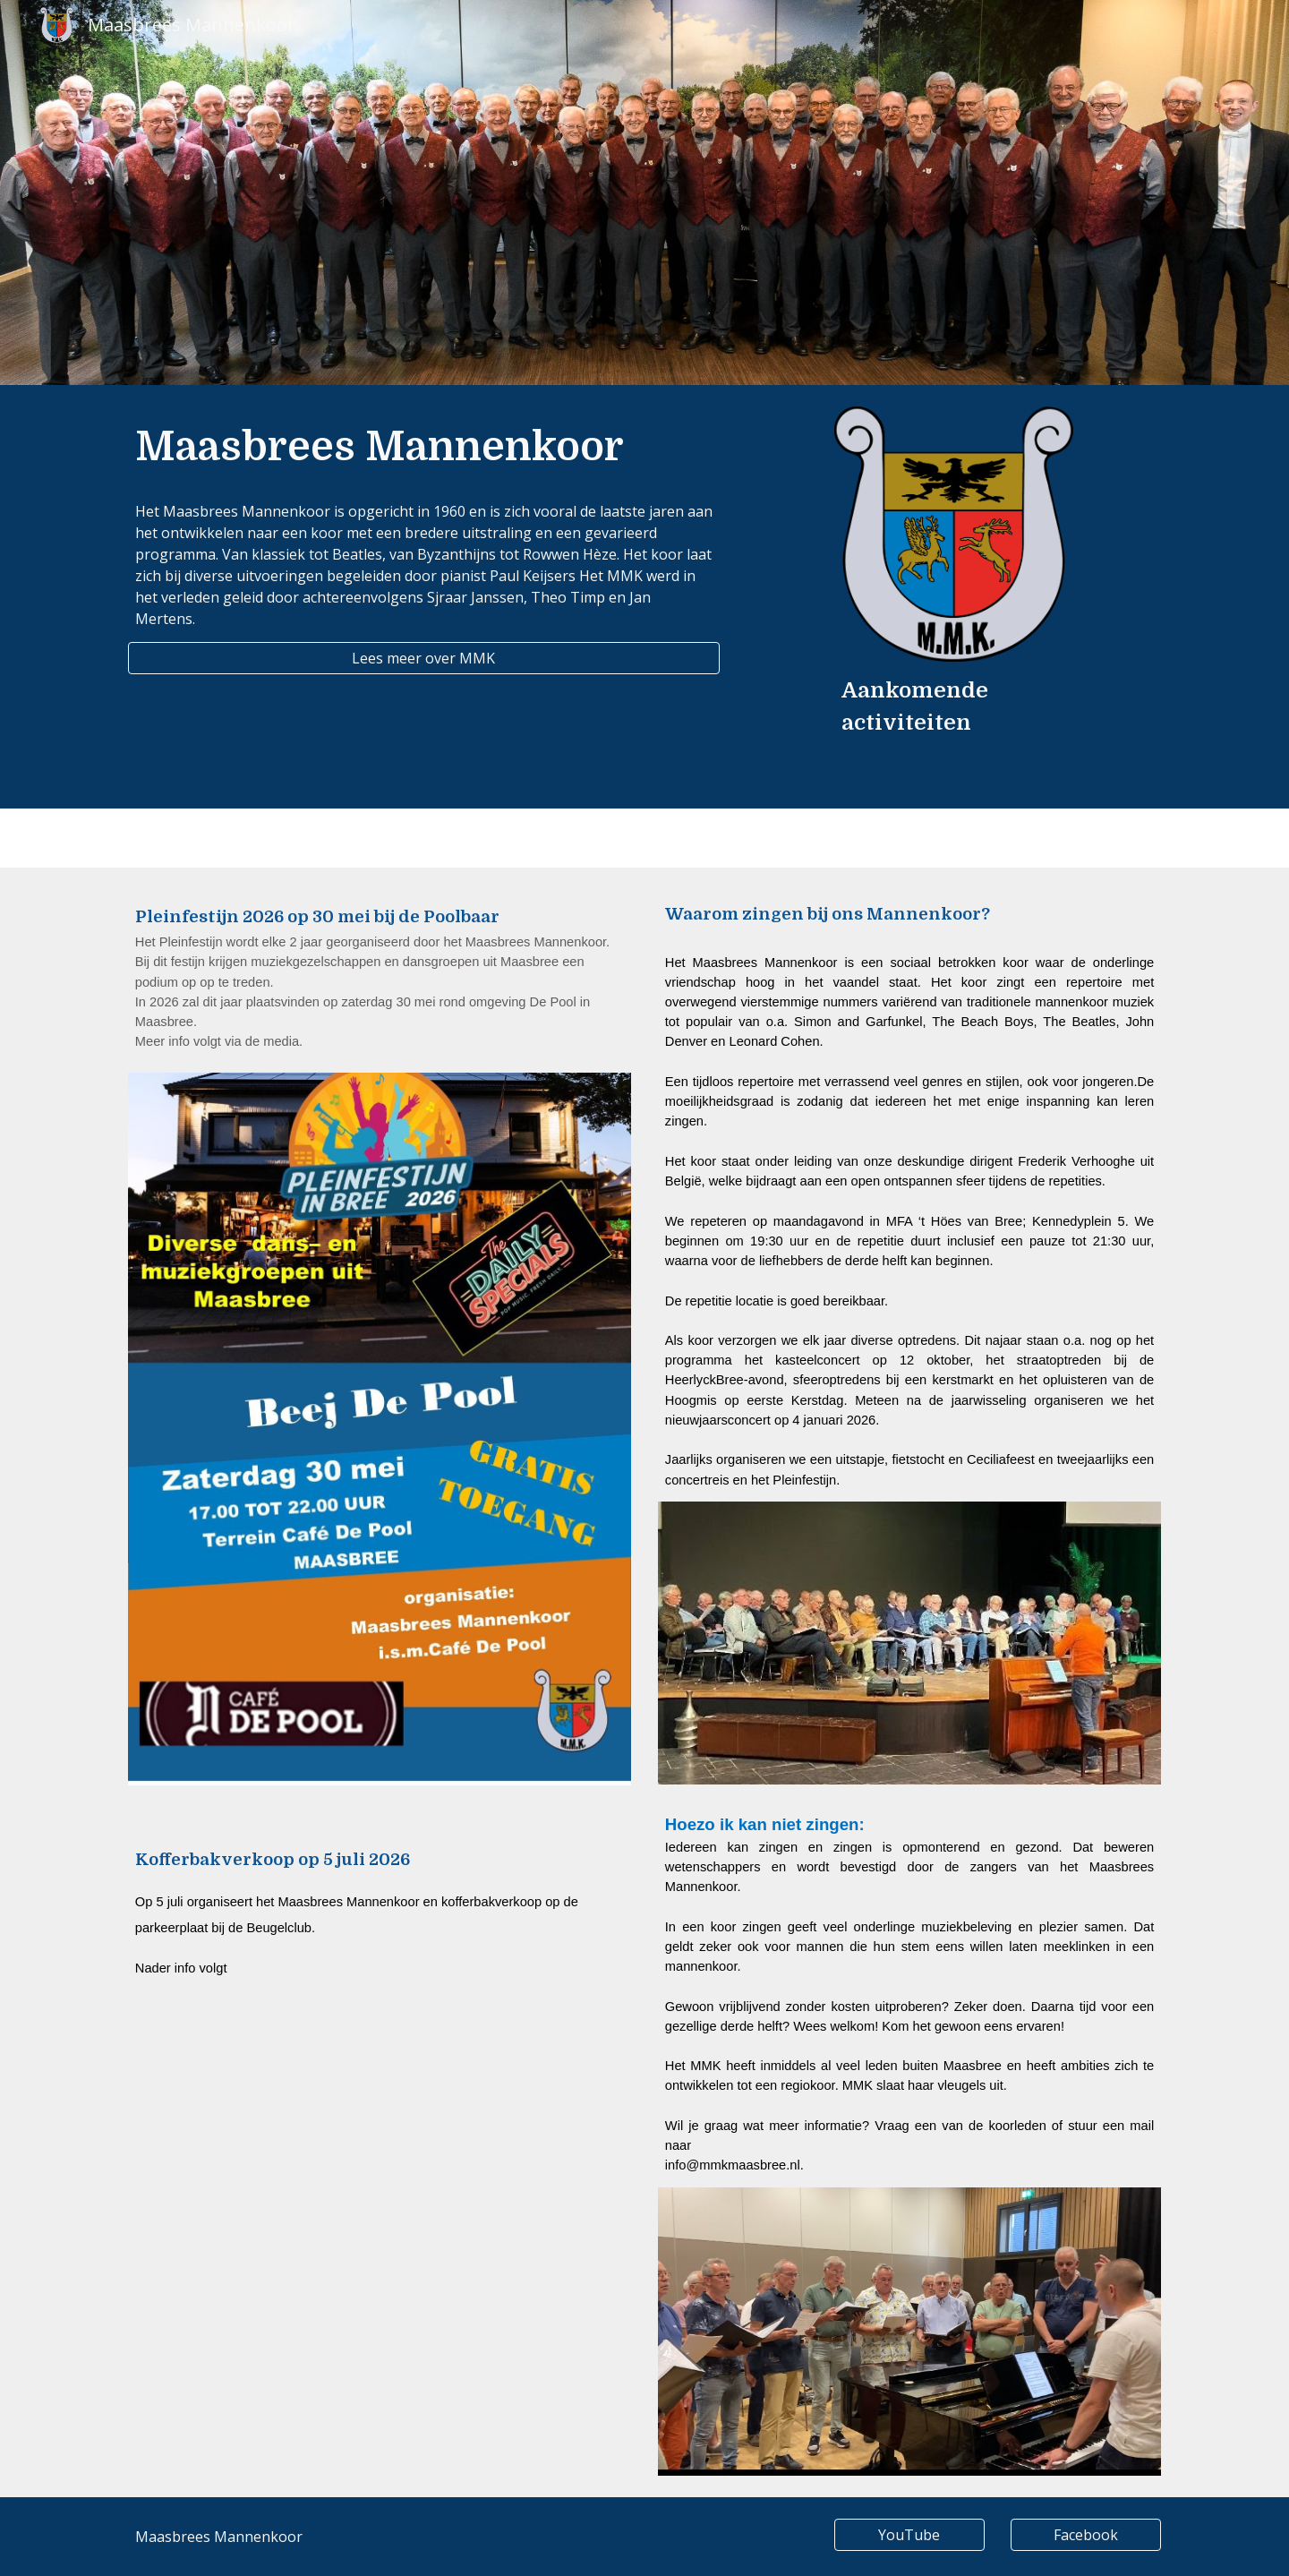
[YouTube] (909, 2535)
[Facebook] (1086, 2535)
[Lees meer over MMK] (424, 658)
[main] (424, 447)
